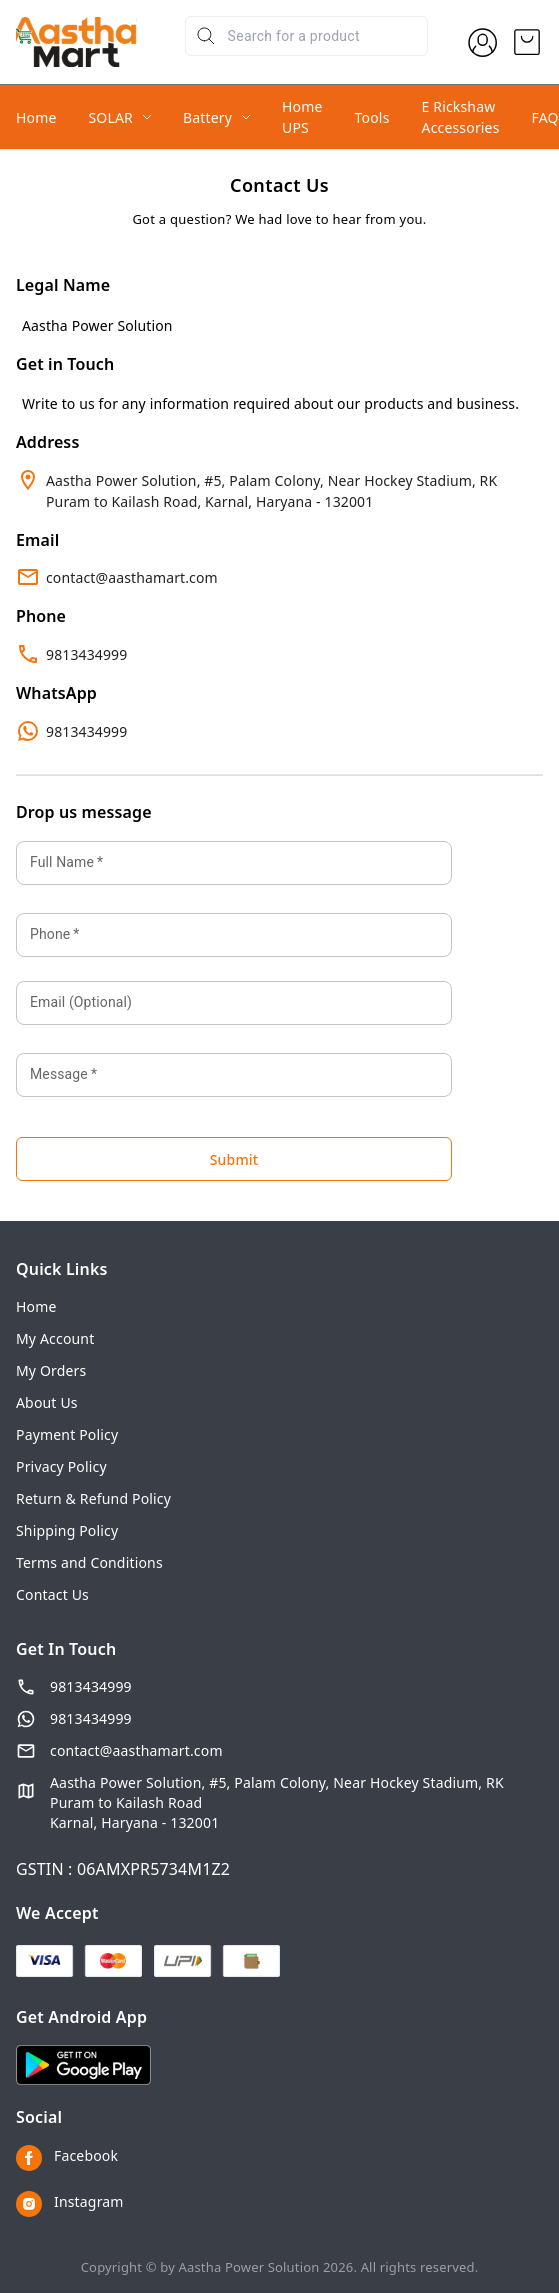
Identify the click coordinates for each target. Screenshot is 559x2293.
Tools (372, 117)
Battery (207, 117)
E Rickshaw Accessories (461, 117)
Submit (234, 1159)
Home (36, 117)
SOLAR (111, 117)
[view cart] (527, 42)
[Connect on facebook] (279, 2158)
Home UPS (302, 117)
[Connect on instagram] (279, 2204)
